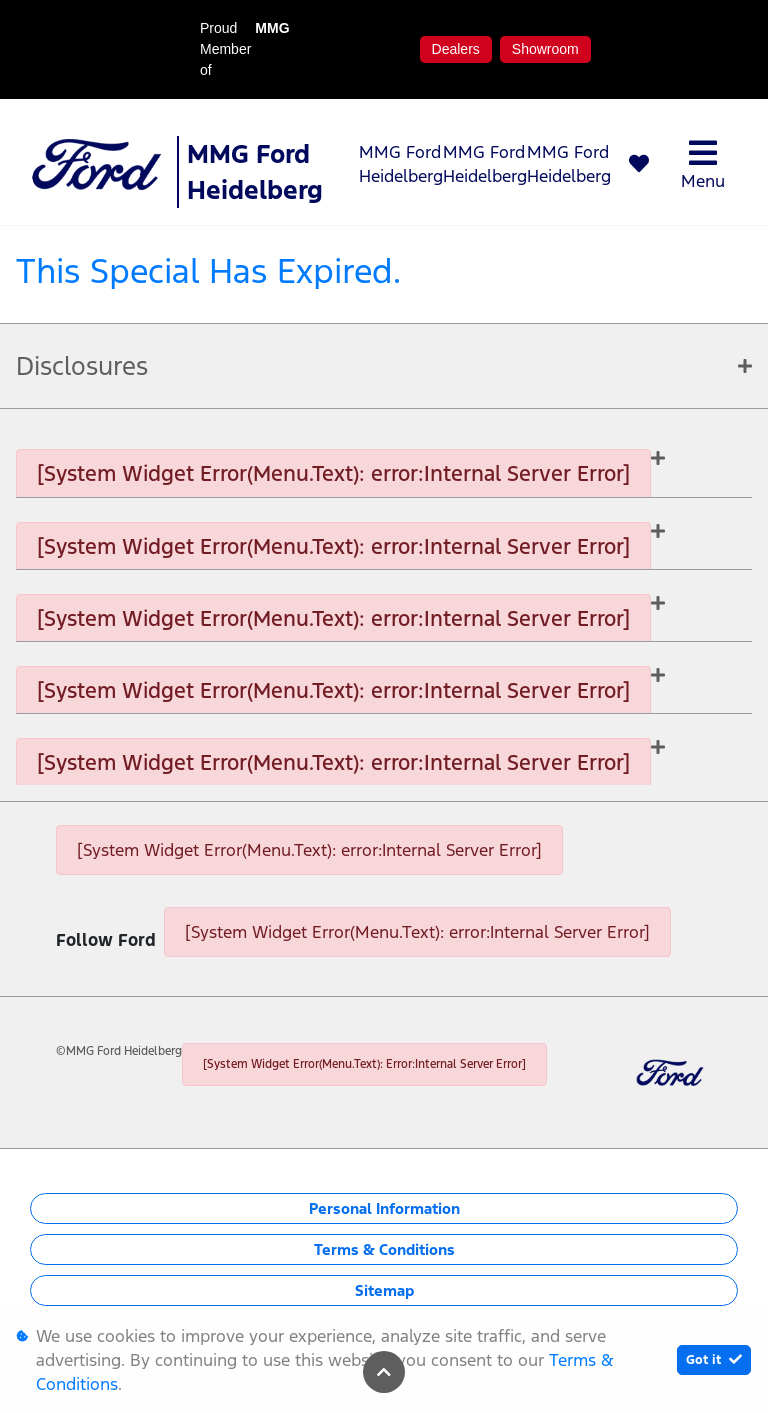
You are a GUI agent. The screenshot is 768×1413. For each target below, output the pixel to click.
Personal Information (384, 1208)
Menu (703, 164)
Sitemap (384, 1290)
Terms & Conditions (384, 1249)
